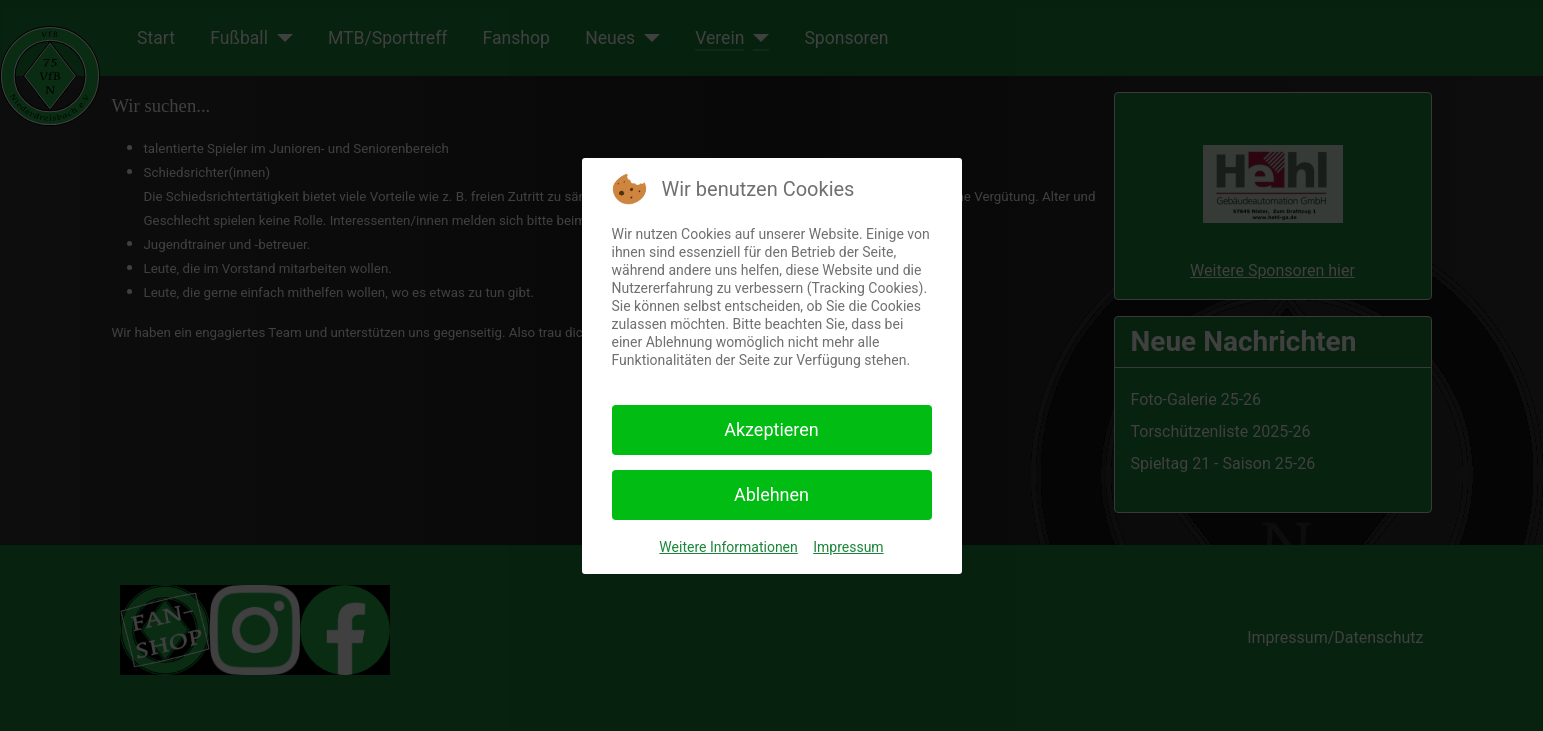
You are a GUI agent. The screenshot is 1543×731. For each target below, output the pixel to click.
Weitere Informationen (728, 547)
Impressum (848, 547)
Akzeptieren (771, 429)
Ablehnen (771, 494)
